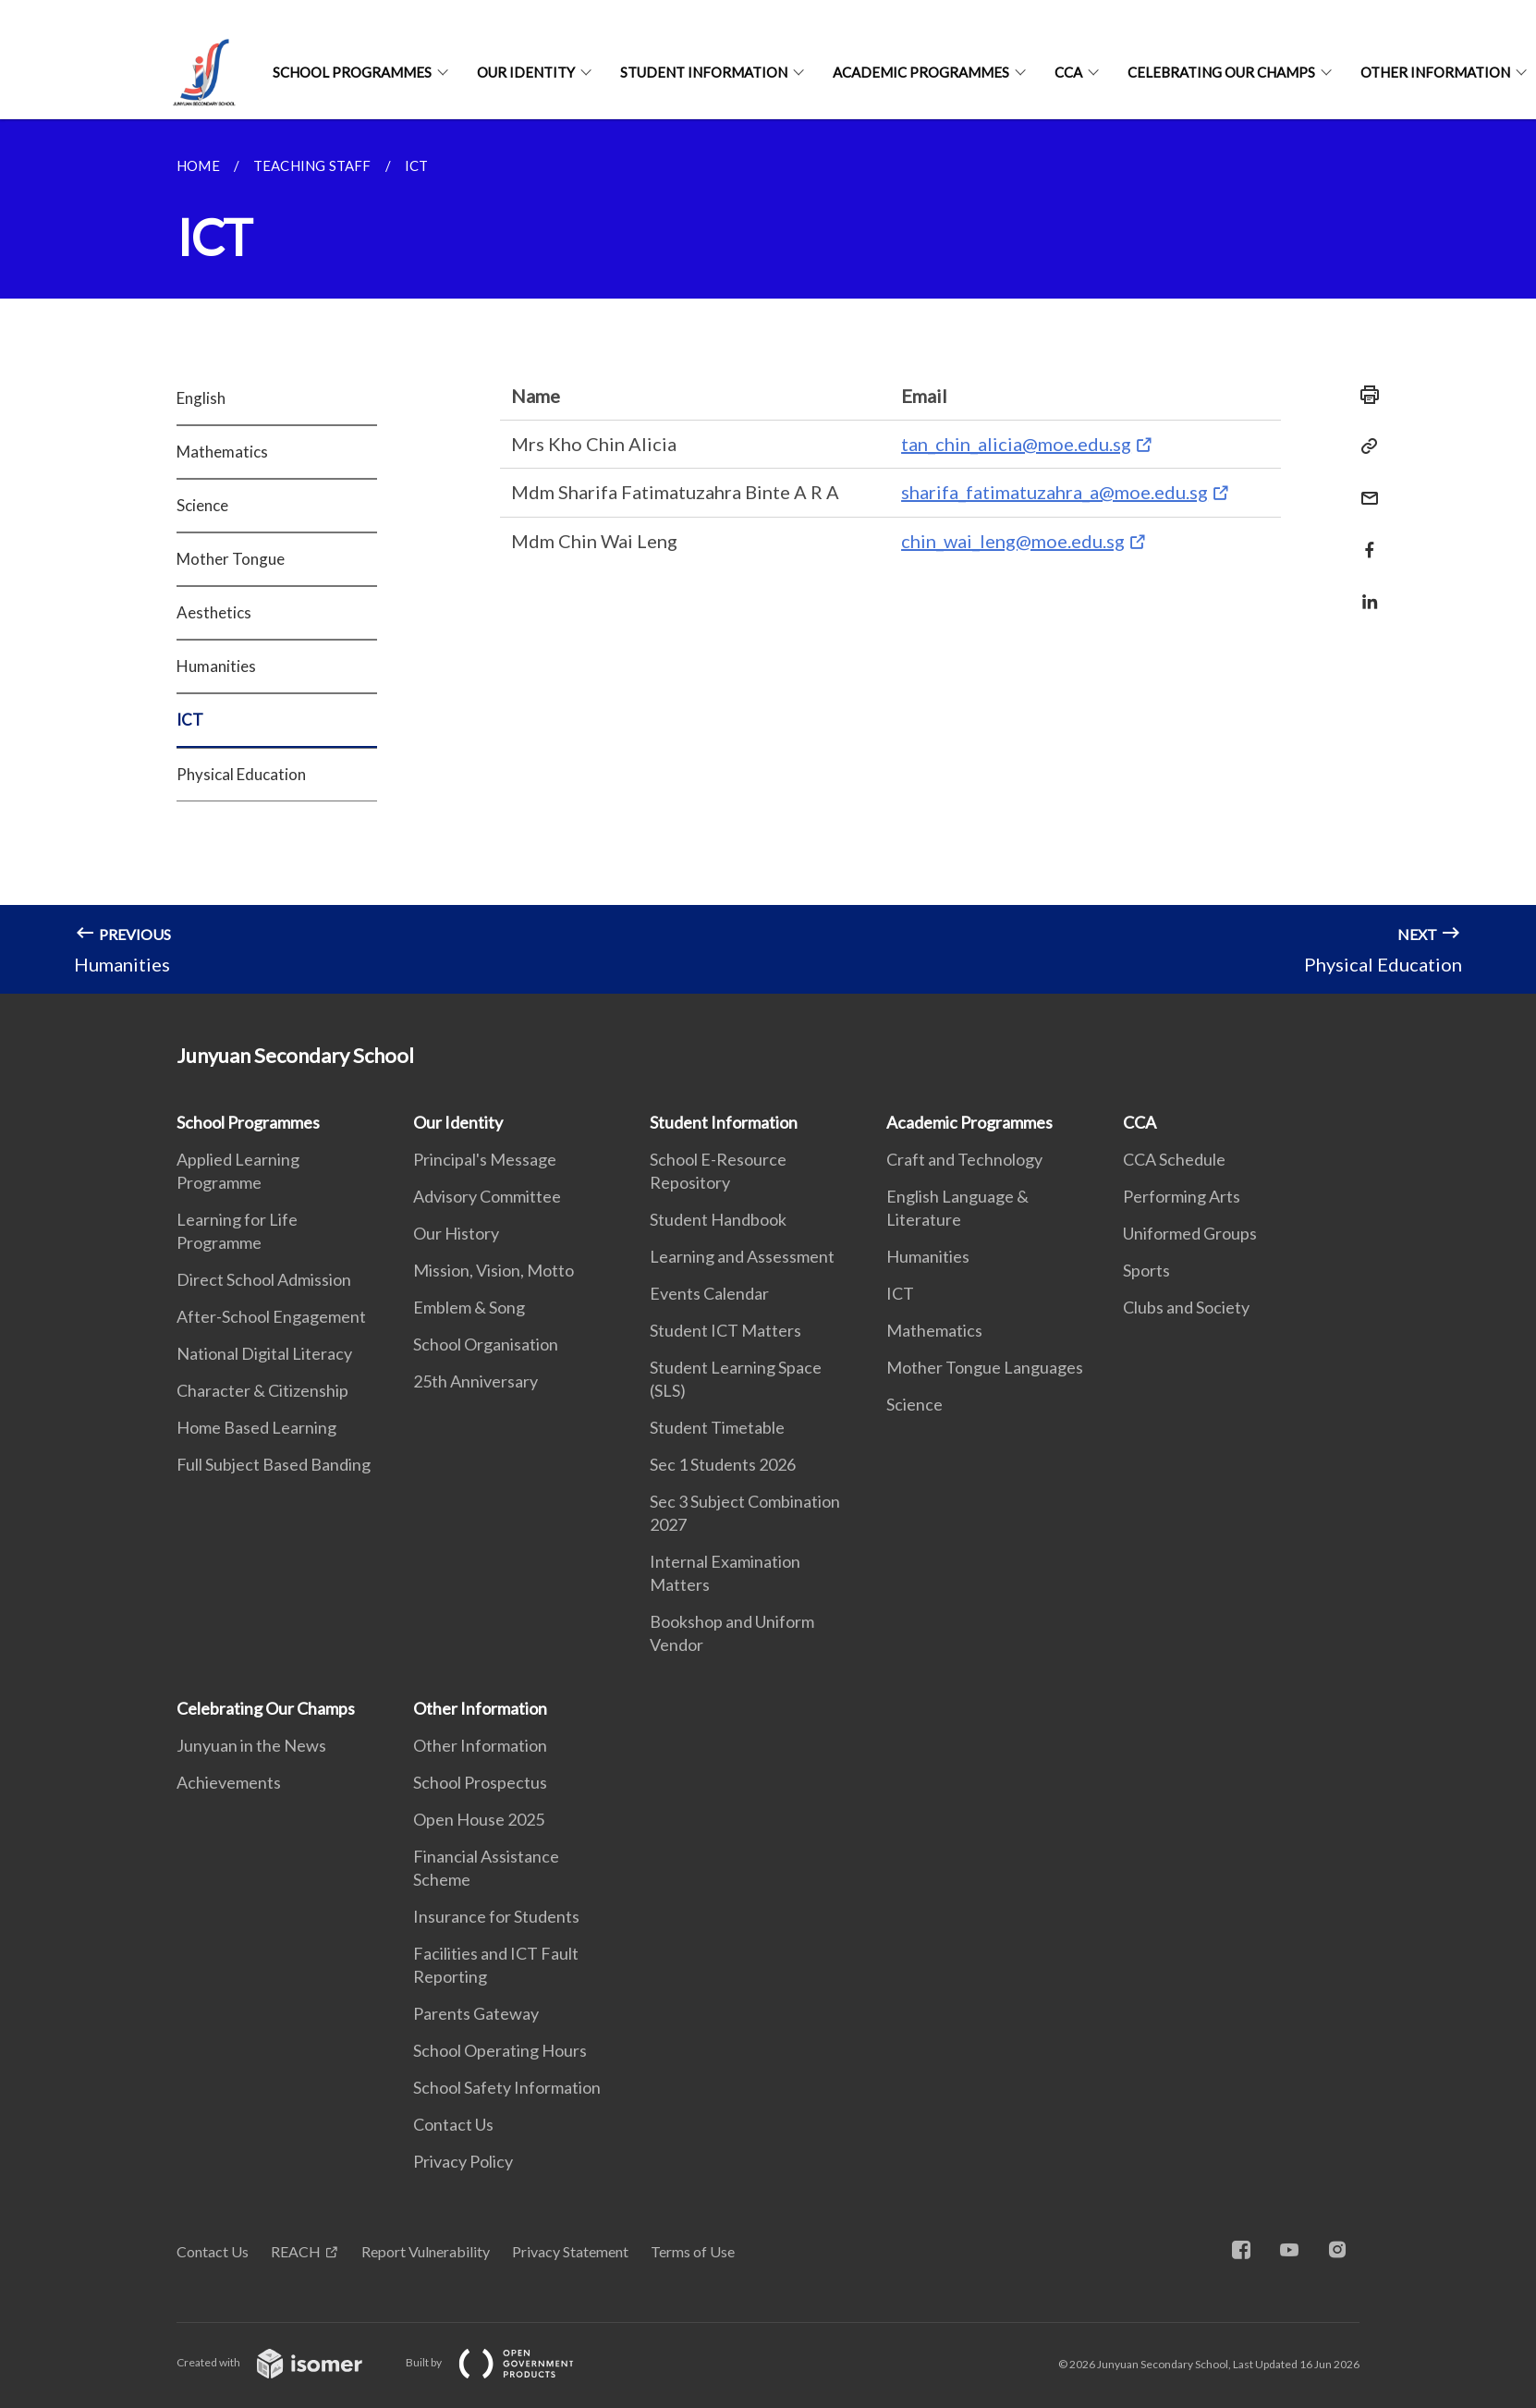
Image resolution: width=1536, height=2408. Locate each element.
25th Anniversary (475, 1381)
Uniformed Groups (1190, 1233)
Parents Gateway (476, 2013)
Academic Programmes (921, 72)
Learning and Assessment (742, 1256)
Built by (504, 2362)
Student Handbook (718, 1219)
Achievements (229, 1782)
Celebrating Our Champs (1221, 72)
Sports (1146, 1270)
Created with (284, 2362)
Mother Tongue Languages (984, 1367)
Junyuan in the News (251, 1745)
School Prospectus (480, 1782)
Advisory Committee (487, 1196)
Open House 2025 (478, 1819)
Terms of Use (693, 2251)
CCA (1068, 72)
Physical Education (241, 774)
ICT (190, 719)
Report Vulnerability (425, 2251)
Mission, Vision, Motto (493, 1270)
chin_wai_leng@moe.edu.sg (1013, 541)
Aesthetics (214, 612)
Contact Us (453, 2124)
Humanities (216, 666)
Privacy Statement (570, 2251)
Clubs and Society (1186, 1307)
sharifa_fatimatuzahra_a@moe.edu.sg (1054, 492)
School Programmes (352, 72)
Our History (456, 1233)
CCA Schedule (1174, 1159)
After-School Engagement (271, 1316)
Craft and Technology (964, 1159)
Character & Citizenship (262, 1390)
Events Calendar (709, 1293)
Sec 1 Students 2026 (723, 1464)
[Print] (1364, 395)
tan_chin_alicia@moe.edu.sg (1016, 444)
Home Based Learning (256, 1427)
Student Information (703, 72)
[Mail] (1364, 486)
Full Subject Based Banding (274, 1464)
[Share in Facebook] (1364, 538)
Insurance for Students (496, 1916)
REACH (296, 2251)
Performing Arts (1181, 1196)
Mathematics (222, 451)
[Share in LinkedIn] (1364, 590)
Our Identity (526, 72)
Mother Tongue (231, 558)
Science (202, 505)
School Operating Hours (500, 2050)
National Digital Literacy (264, 1353)
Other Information (1435, 72)
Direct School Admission (264, 1279)
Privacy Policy (463, 2161)
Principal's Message (484, 1159)
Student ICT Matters (725, 1330)
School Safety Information (507, 2087)
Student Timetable (717, 1427)
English (201, 398)
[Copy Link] (1364, 446)
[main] (768, 556)
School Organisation (485, 1344)
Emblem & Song (469, 1307)
